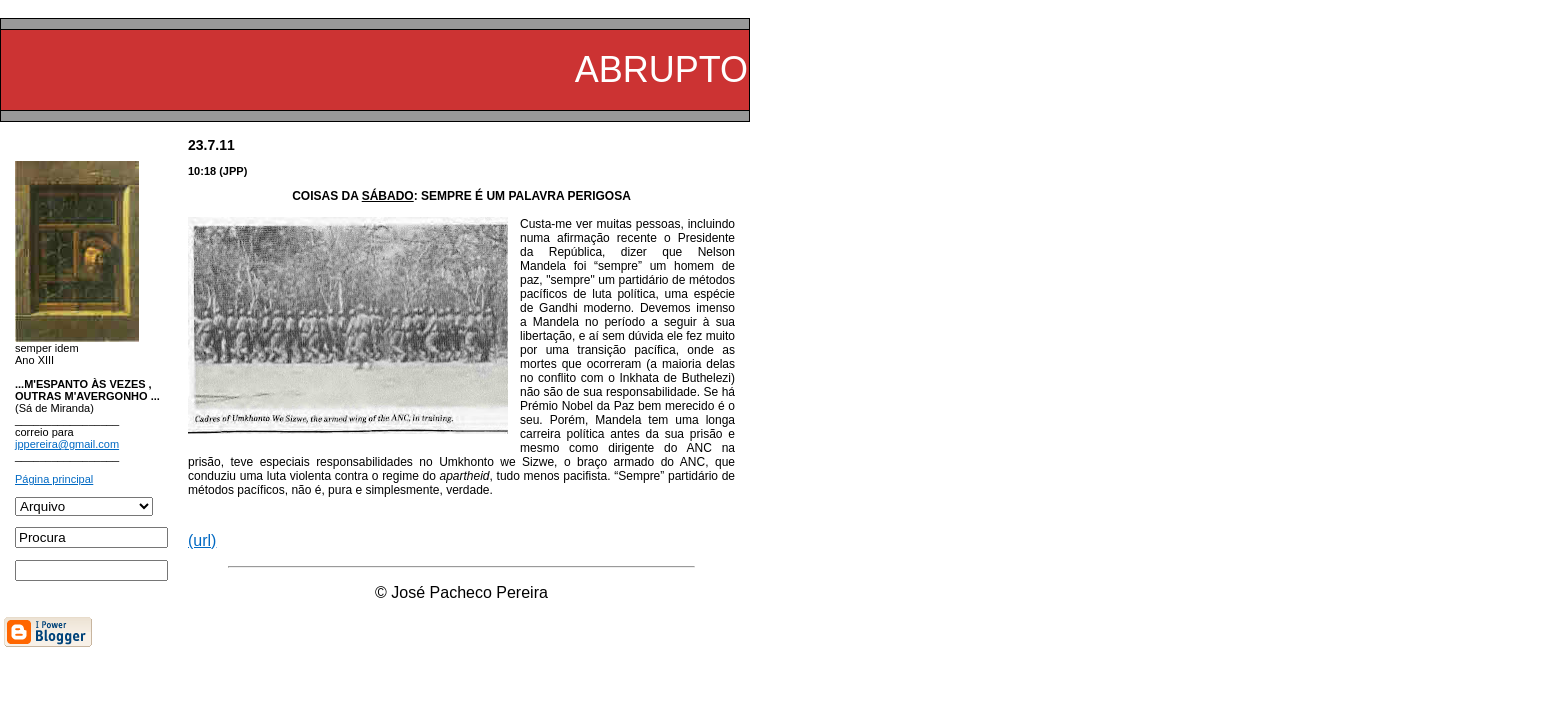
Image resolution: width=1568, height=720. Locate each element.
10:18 (202, 171)
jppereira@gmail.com (67, 444)
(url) (202, 540)
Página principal (54, 479)
